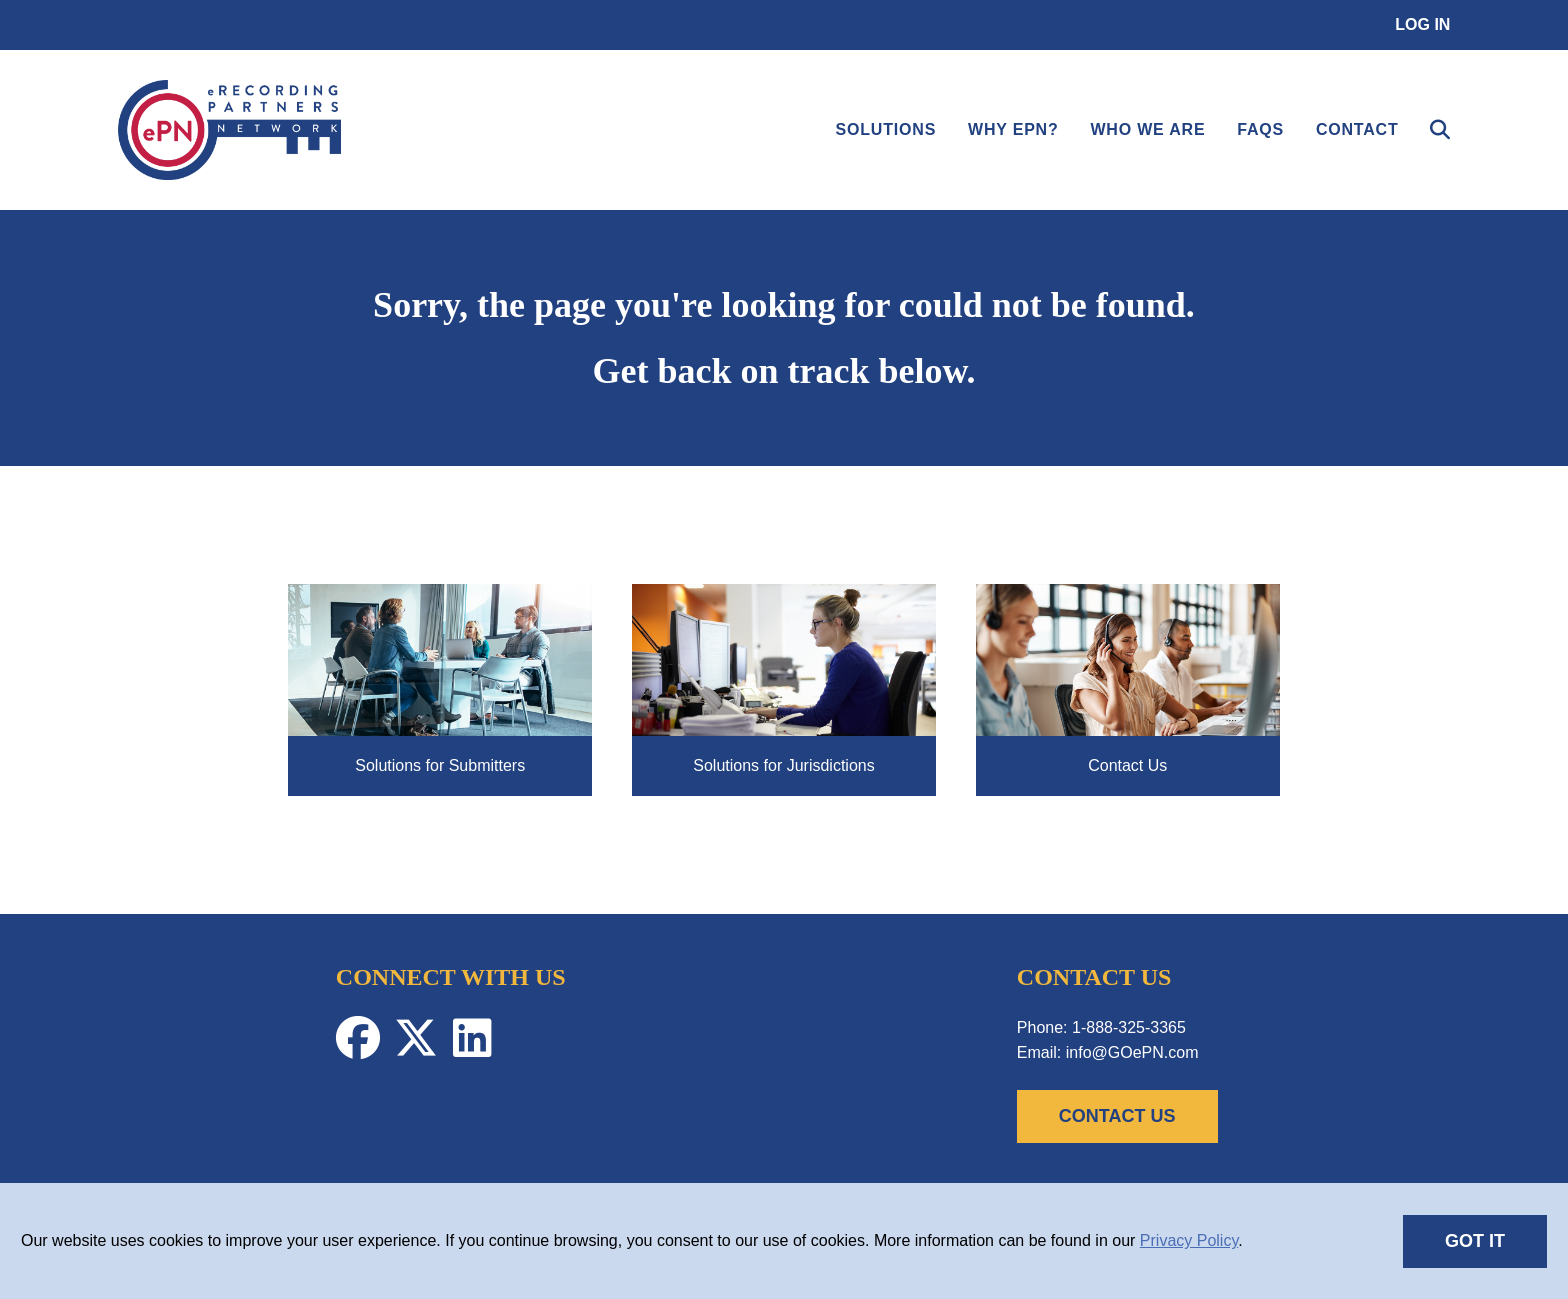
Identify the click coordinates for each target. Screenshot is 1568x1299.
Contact (1357, 129)
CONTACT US (1117, 1116)
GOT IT (1475, 1241)
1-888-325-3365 (1129, 1027)
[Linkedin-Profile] (477, 1048)
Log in (1422, 24)
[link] (230, 174)
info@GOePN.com (1132, 1052)
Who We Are (1147, 129)
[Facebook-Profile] (365, 1048)
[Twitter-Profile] (423, 1048)
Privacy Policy (1189, 1240)
